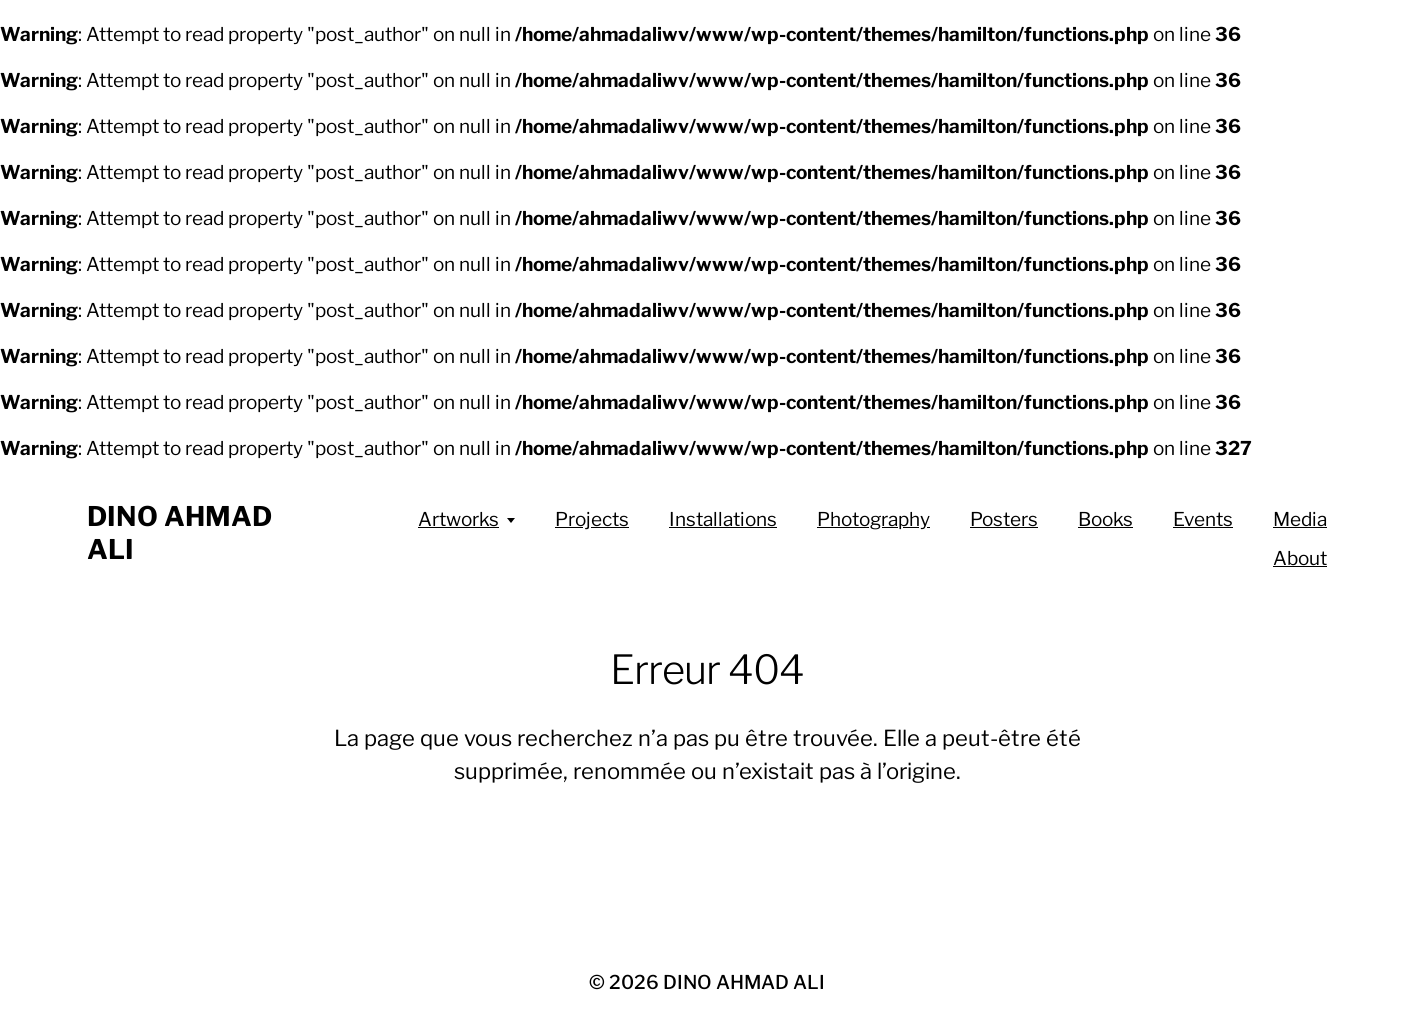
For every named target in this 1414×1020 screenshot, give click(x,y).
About (1300, 558)
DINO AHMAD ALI (744, 982)
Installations (723, 519)
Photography (873, 519)
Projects (592, 519)
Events (1203, 519)
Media (1300, 519)
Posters (1004, 519)
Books (1105, 519)
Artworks (458, 519)
